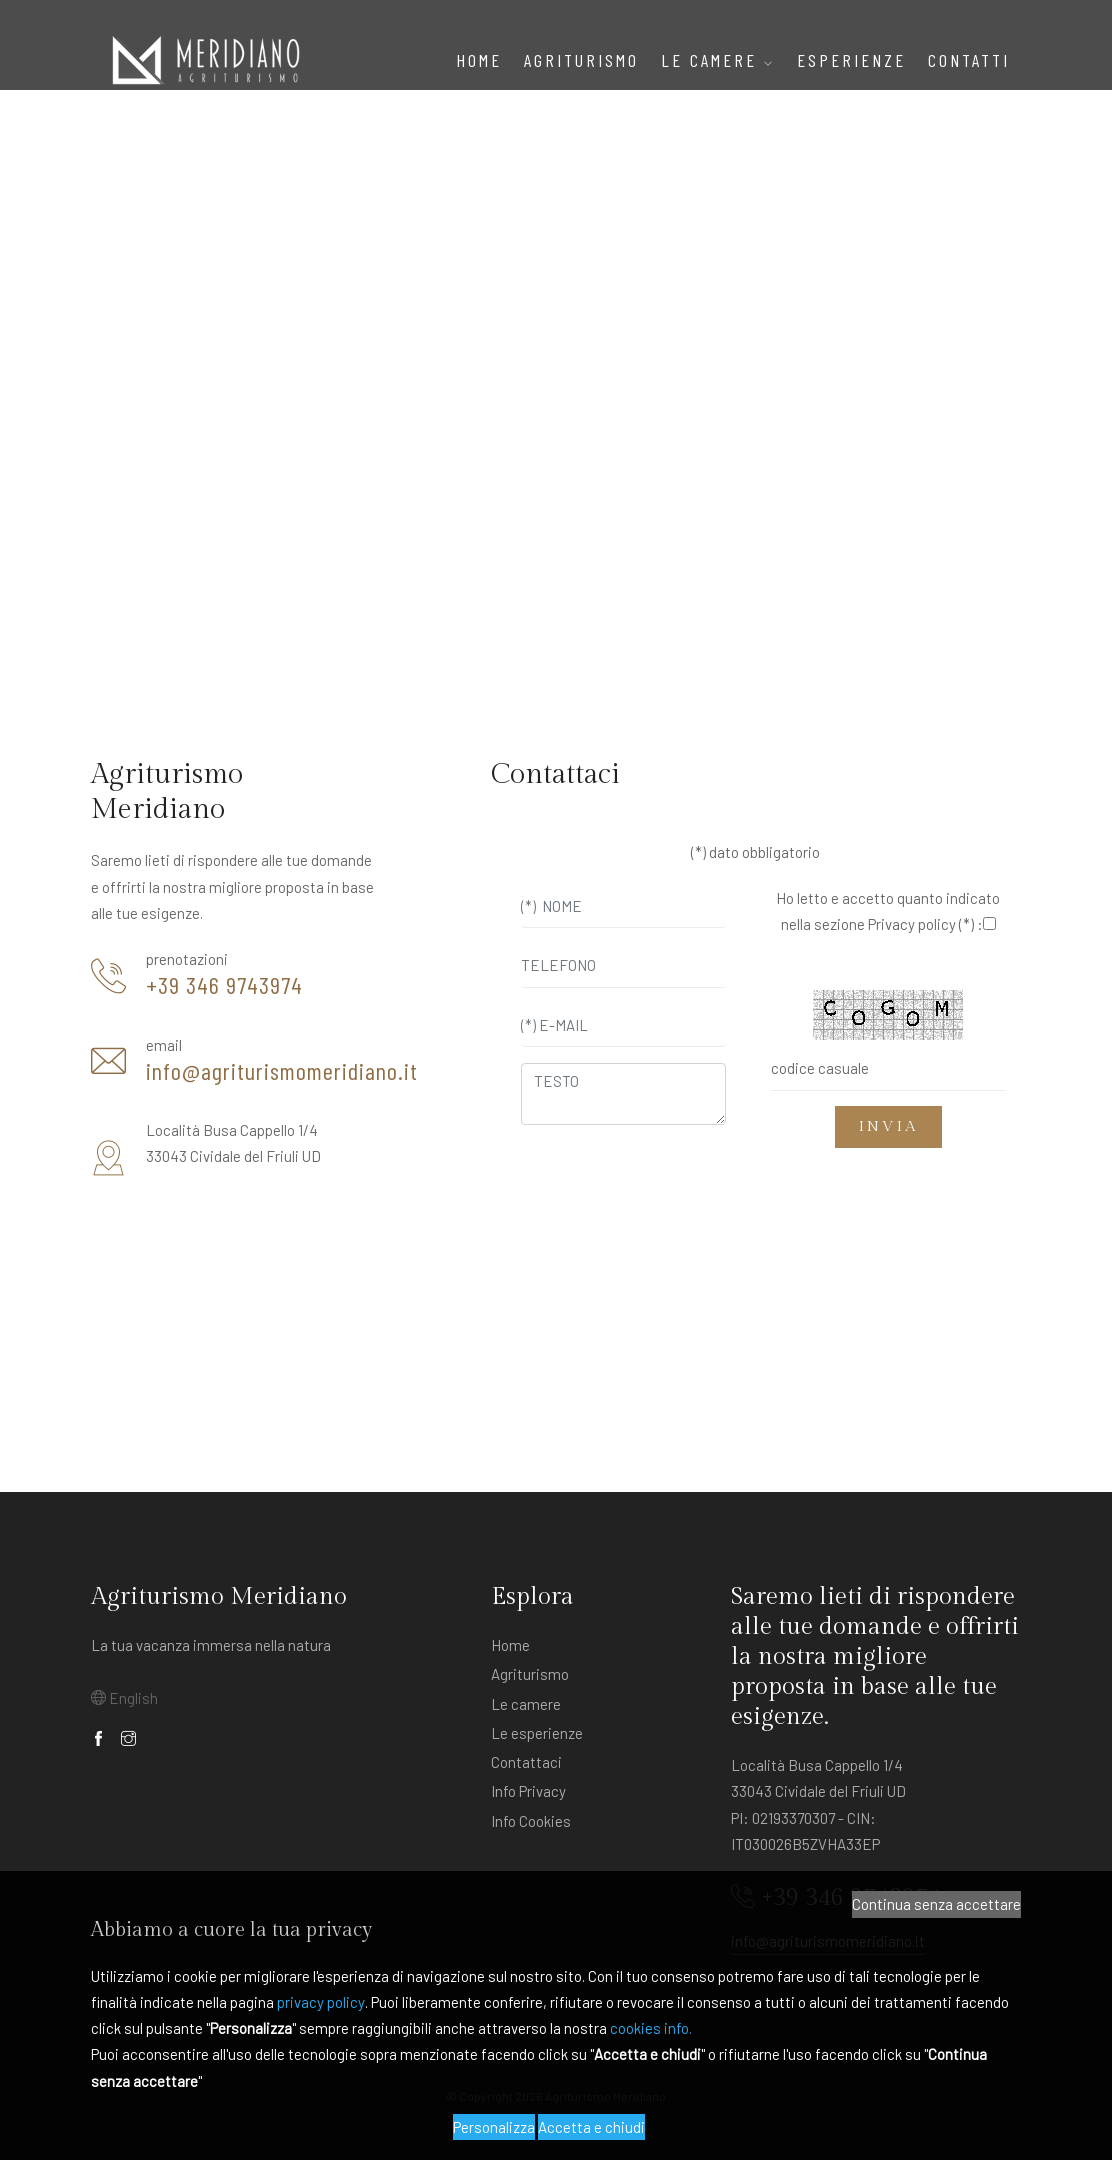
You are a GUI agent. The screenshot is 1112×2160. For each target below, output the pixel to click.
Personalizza (494, 2127)
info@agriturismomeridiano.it (282, 1071)
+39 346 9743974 (224, 985)
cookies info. (651, 2028)
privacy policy (321, 2002)
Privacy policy (912, 924)
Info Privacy (528, 1791)
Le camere (526, 1704)
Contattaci (526, 1762)
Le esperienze (537, 1733)
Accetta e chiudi (591, 2127)
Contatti (969, 60)
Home (479, 60)
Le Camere (718, 60)
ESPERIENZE (851, 60)
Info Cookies (531, 1821)
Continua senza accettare (936, 1904)
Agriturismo (530, 1674)
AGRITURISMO (581, 60)
